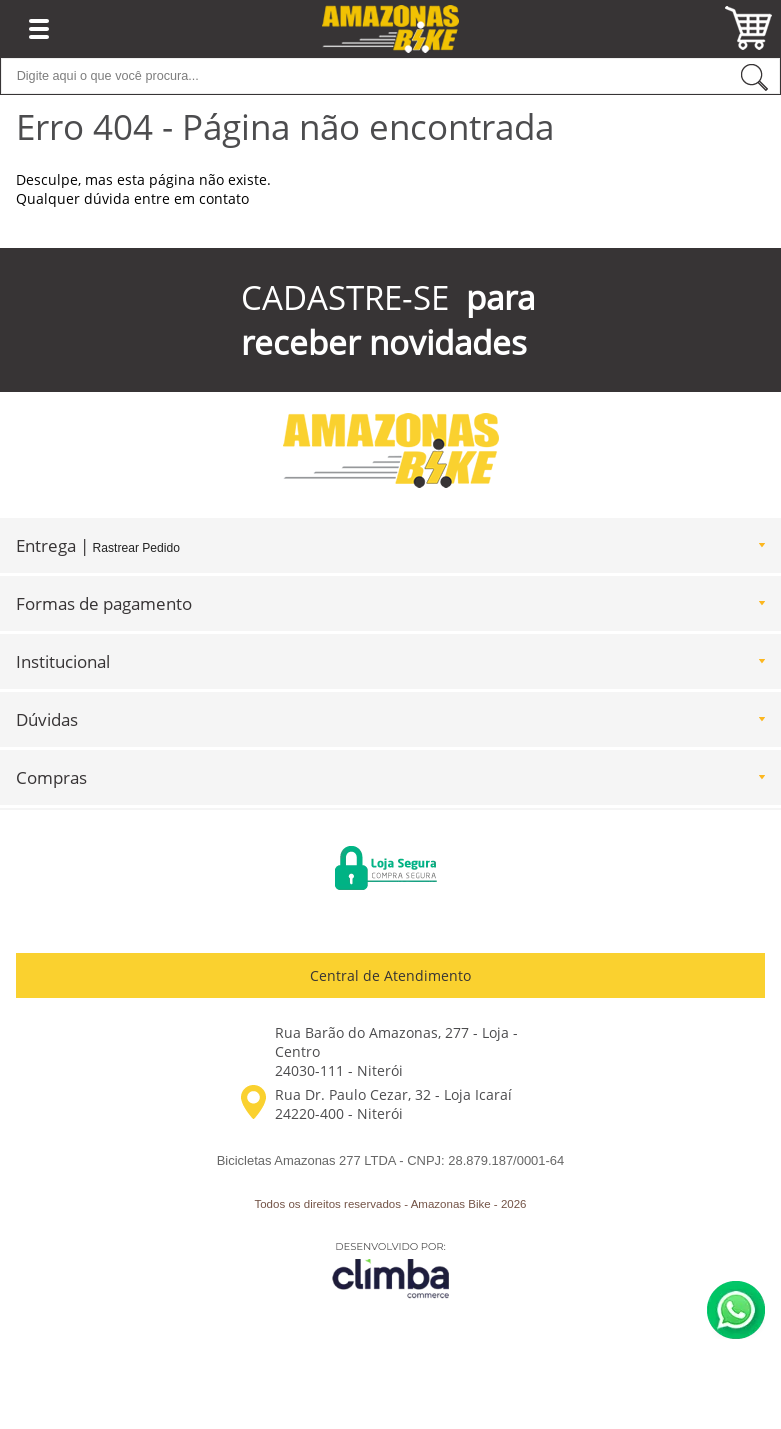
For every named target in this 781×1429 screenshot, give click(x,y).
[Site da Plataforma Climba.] (391, 1269)
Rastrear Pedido (136, 548)
